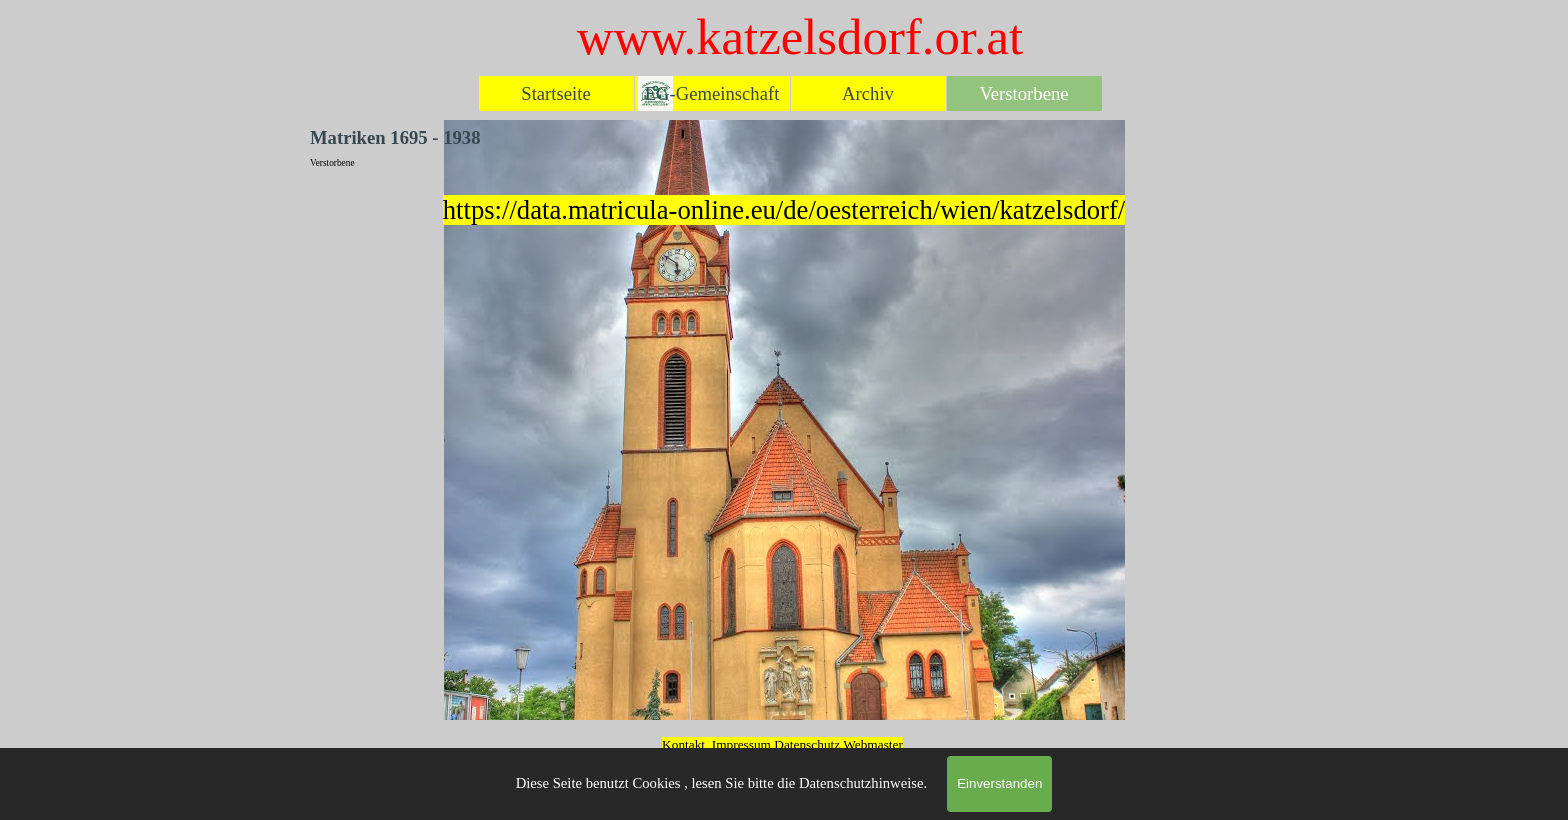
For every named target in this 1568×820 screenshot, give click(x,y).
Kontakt (683, 744)
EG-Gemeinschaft (712, 93)
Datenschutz (808, 744)
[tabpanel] (784, 210)
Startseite (555, 93)
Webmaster (873, 744)
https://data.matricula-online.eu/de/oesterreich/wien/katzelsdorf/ (784, 210)
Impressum (741, 744)
